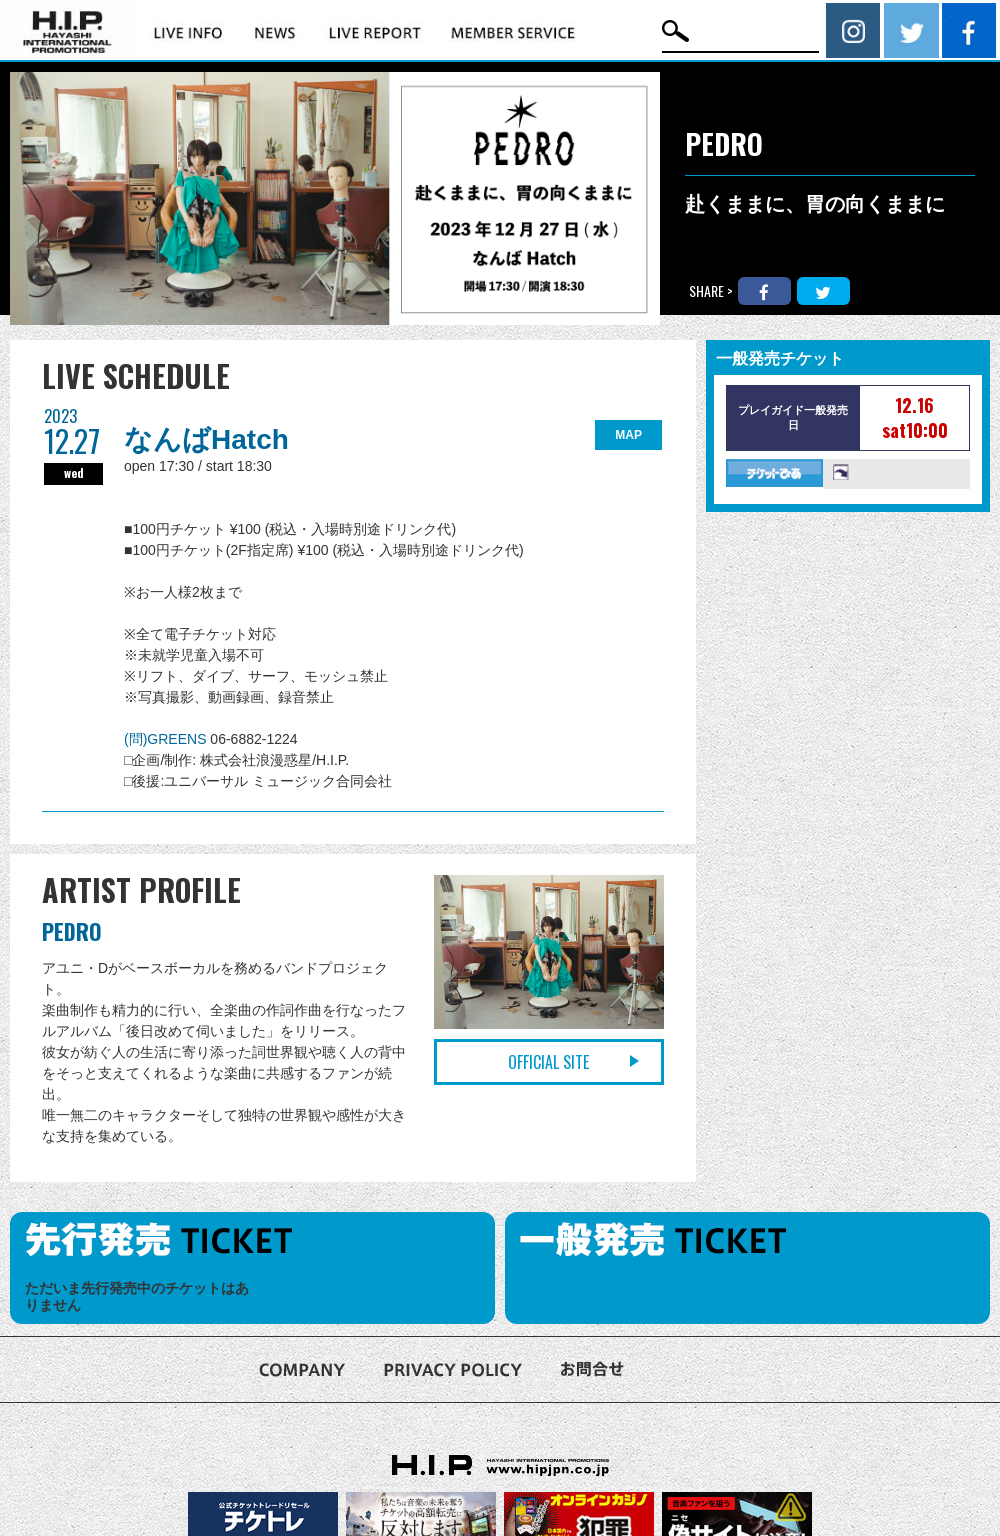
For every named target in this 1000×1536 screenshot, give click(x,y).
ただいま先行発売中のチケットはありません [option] (137, 1296)
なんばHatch (206, 439)
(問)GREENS (167, 739)
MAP (628, 435)
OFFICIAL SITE (548, 1062)
